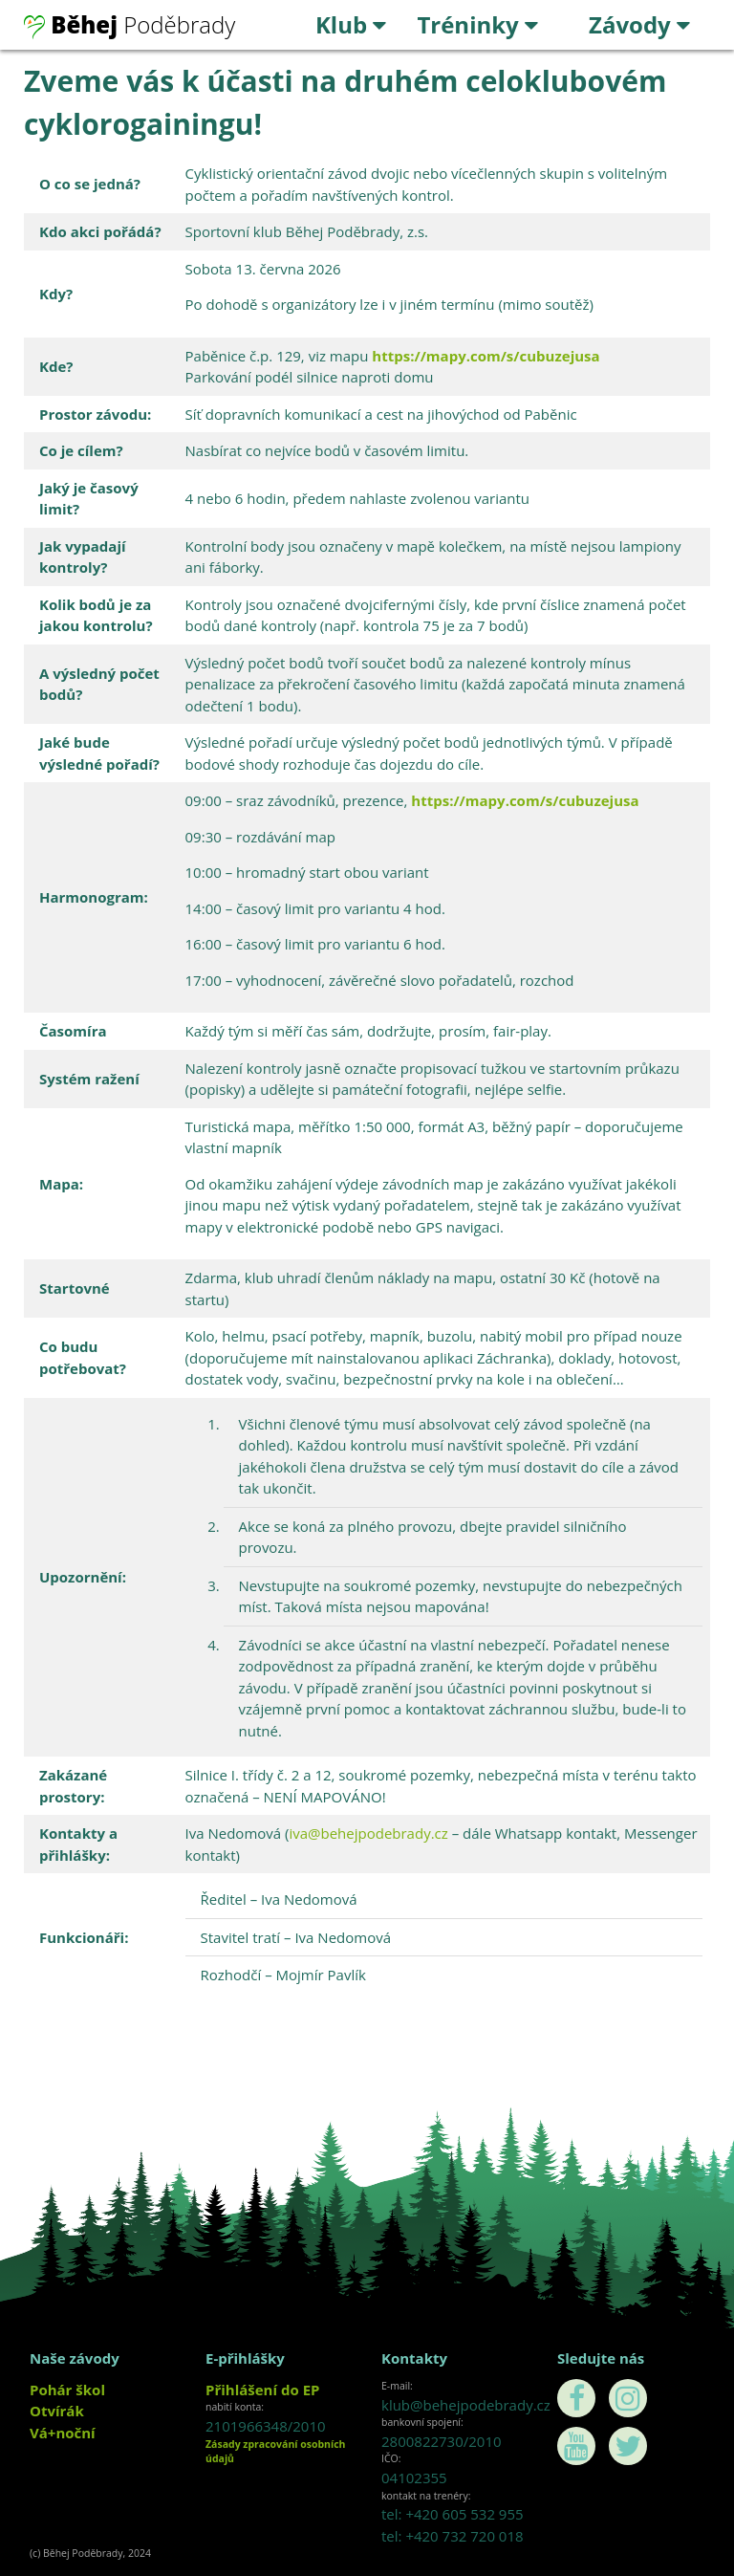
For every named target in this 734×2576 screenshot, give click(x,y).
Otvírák (57, 2410)
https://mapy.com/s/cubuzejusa (485, 355)
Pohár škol (67, 2389)
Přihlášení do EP (262, 2389)
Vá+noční (63, 2432)
